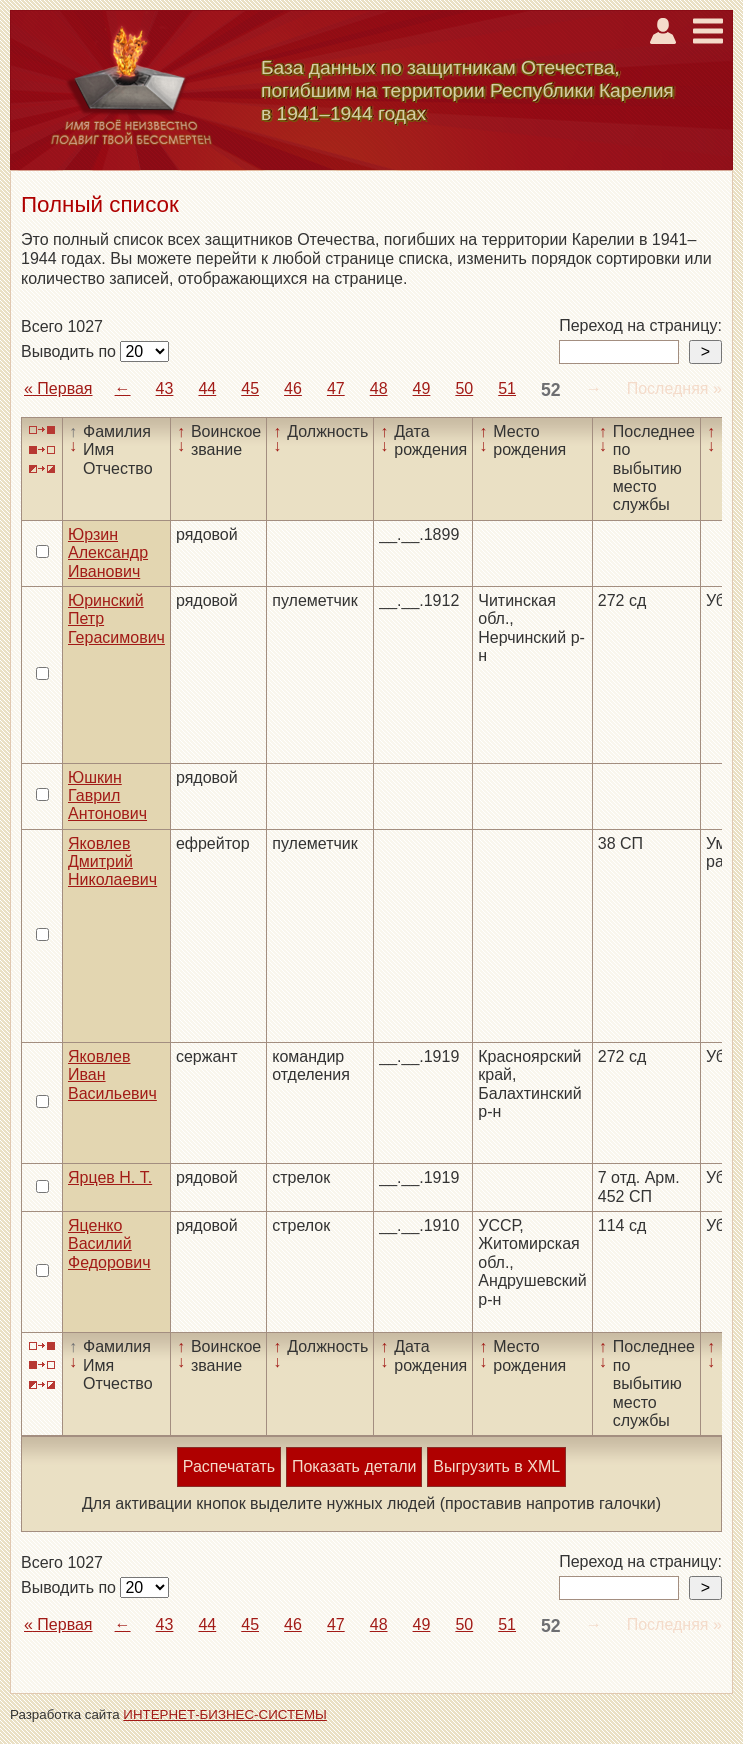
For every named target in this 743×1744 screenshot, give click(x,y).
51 (507, 388)
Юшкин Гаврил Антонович (107, 796)
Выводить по (70, 351)
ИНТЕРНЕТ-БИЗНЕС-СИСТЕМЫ (225, 1714)
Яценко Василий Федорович (109, 1244)
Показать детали (354, 1466)
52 (551, 390)
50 (464, 388)
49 (422, 388)
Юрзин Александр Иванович (108, 553)
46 (293, 388)
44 (207, 388)
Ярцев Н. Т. (110, 1177)
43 (165, 388)
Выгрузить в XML (496, 1466)
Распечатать (229, 1466)
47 (336, 388)
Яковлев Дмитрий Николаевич (112, 862)
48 (379, 388)
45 (250, 388)
